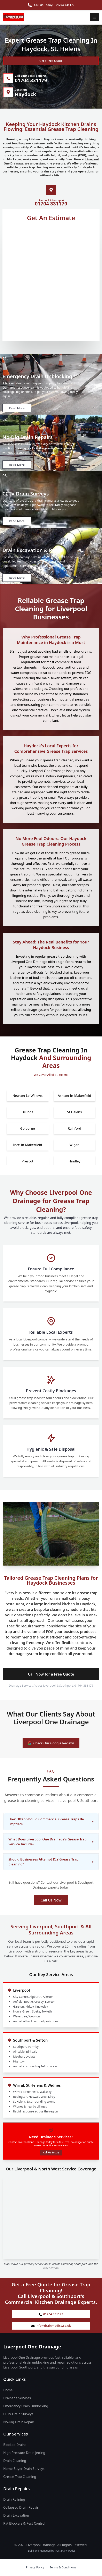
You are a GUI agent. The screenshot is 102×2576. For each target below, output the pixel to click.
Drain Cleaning (14, 2460)
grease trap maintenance (49, 656)
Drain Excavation (16, 2515)
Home (8, 2390)
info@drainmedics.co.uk (51, 2326)
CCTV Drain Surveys (18, 2414)
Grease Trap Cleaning (19, 2476)
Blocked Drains (14, 2444)
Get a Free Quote (51, 61)
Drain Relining (14, 2499)
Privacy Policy (35, 2567)
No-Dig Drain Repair (18, 2422)
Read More (17, 408)
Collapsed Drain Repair (20, 2507)
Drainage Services (17, 2398)
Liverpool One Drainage (32, 2346)
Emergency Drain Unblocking (25, 2406)
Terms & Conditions (63, 2567)
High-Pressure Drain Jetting (24, 2452)
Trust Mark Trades (65, 2550)
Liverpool (92, 159)
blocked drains (61, 972)
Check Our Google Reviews (51, 1743)
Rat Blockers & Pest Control (24, 2523)
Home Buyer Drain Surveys (24, 2468)
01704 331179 (65, 5)
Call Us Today (51, 2152)
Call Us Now (51, 1900)
